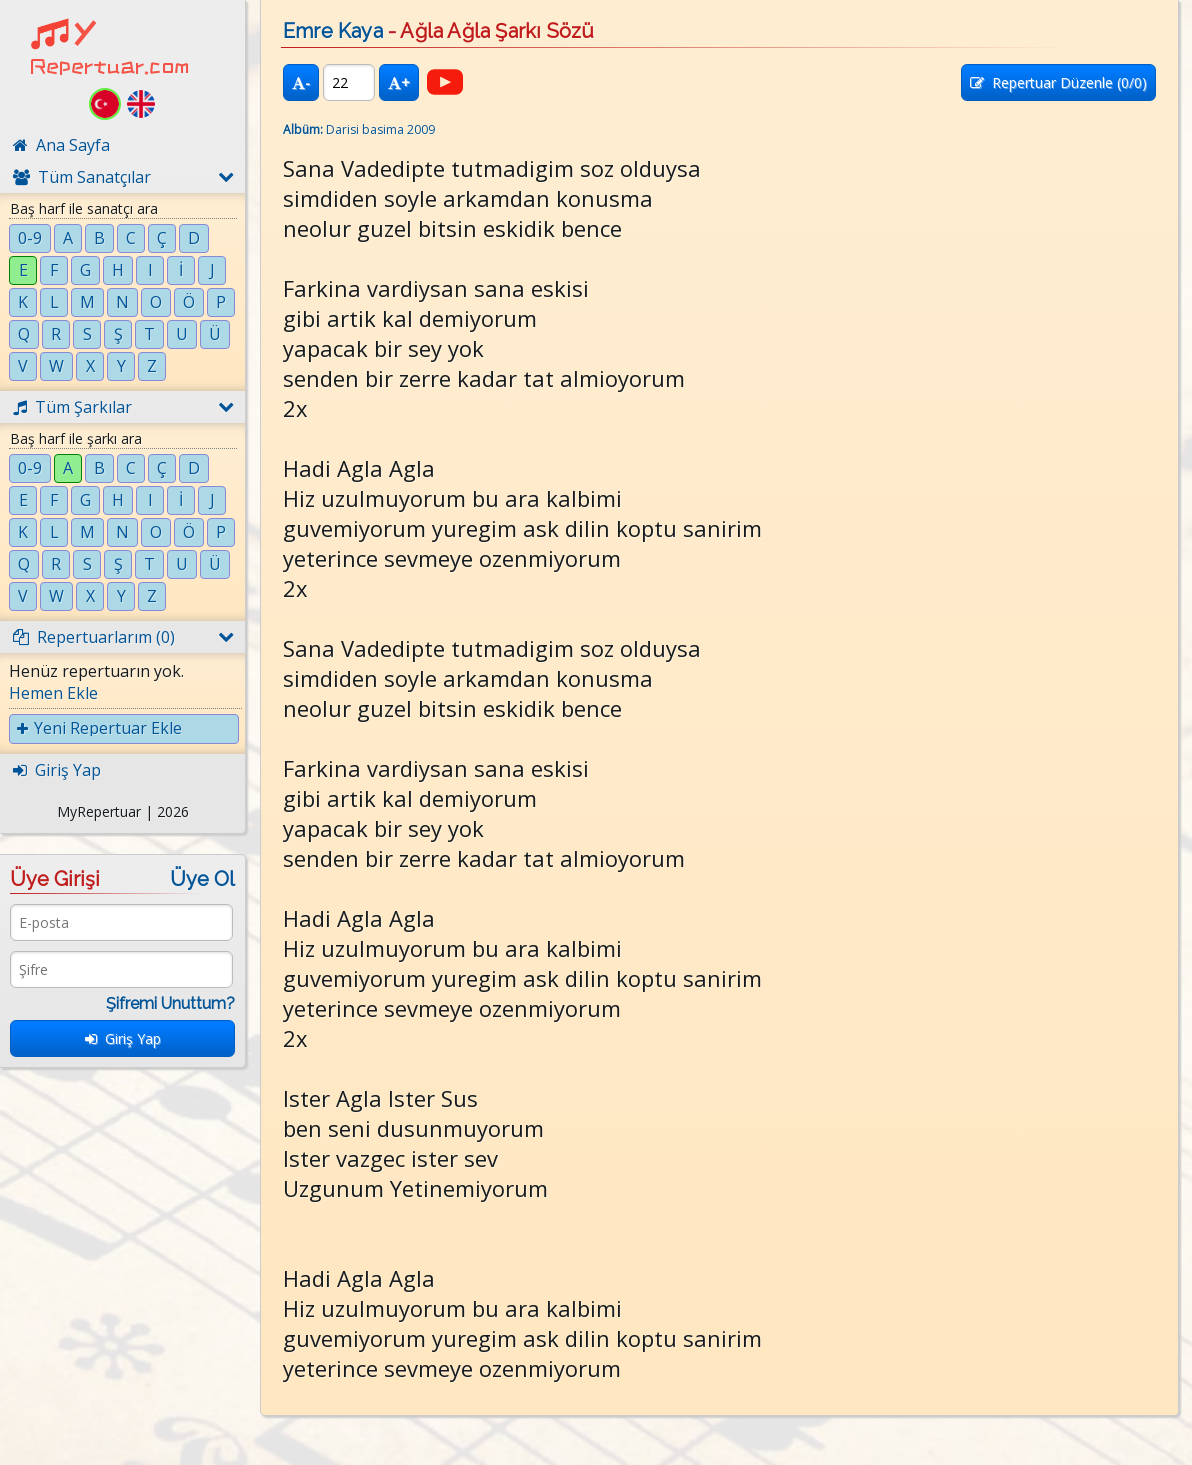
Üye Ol (202, 879)
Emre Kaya (333, 31)
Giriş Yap (123, 1038)
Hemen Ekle (53, 693)
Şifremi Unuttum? (170, 1003)
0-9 (30, 238)
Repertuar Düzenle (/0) (1058, 82)
